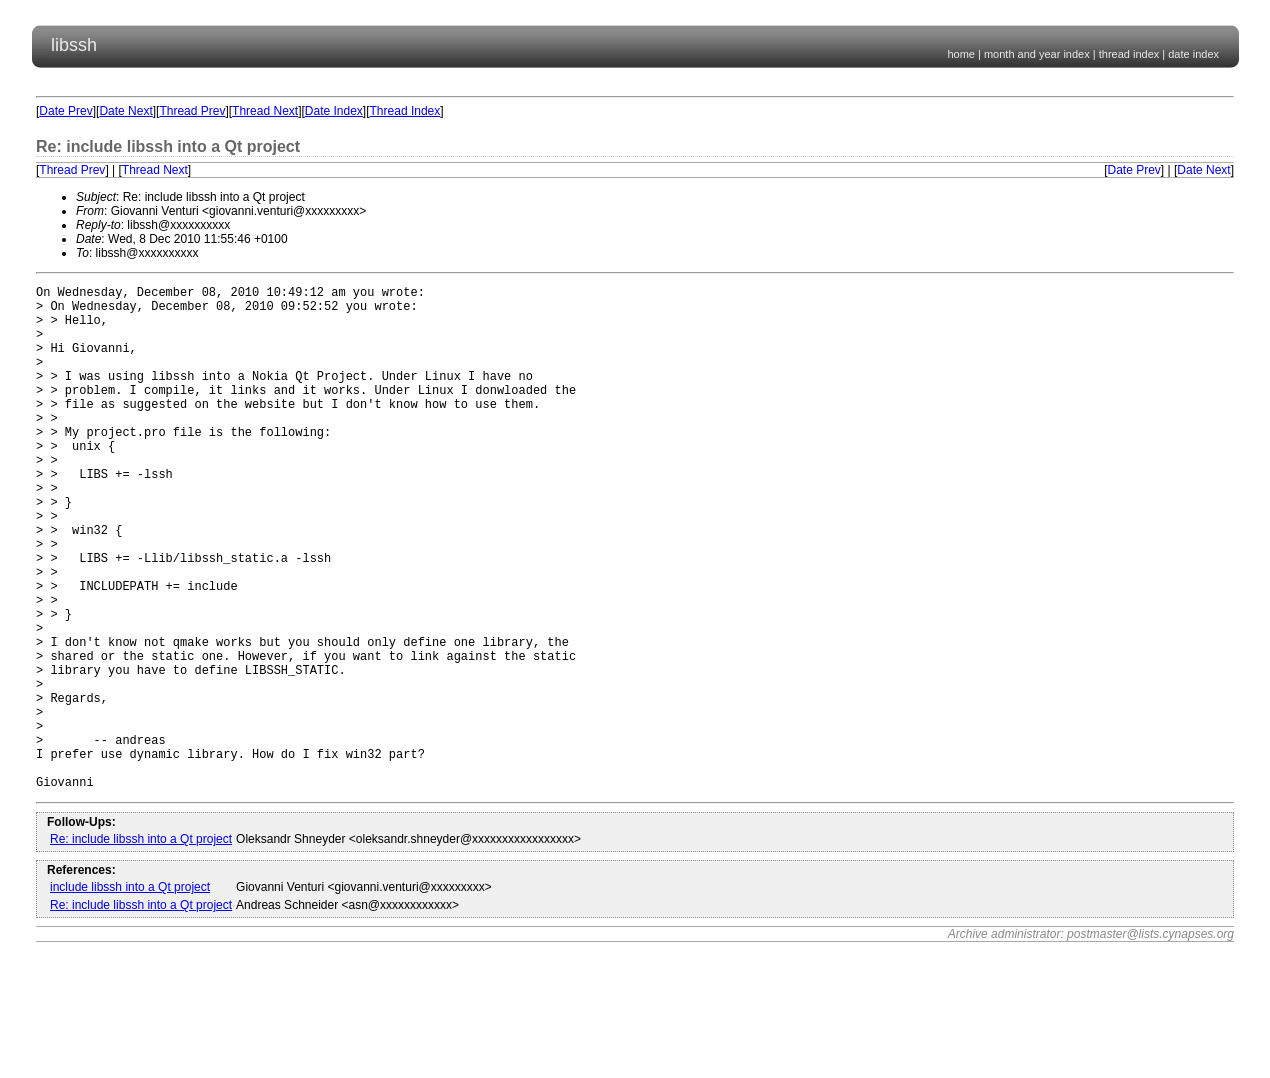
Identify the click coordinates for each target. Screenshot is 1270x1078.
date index (1193, 54)
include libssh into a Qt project (130, 995)
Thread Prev (192, 111)
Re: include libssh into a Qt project (141, 947)
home (961, 54)
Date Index (334, 111)
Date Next (125, 111)
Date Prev (65, 111)
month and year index (1037, 54)
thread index (1129, 54)
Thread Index (405, 111)
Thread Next (265, 111)
